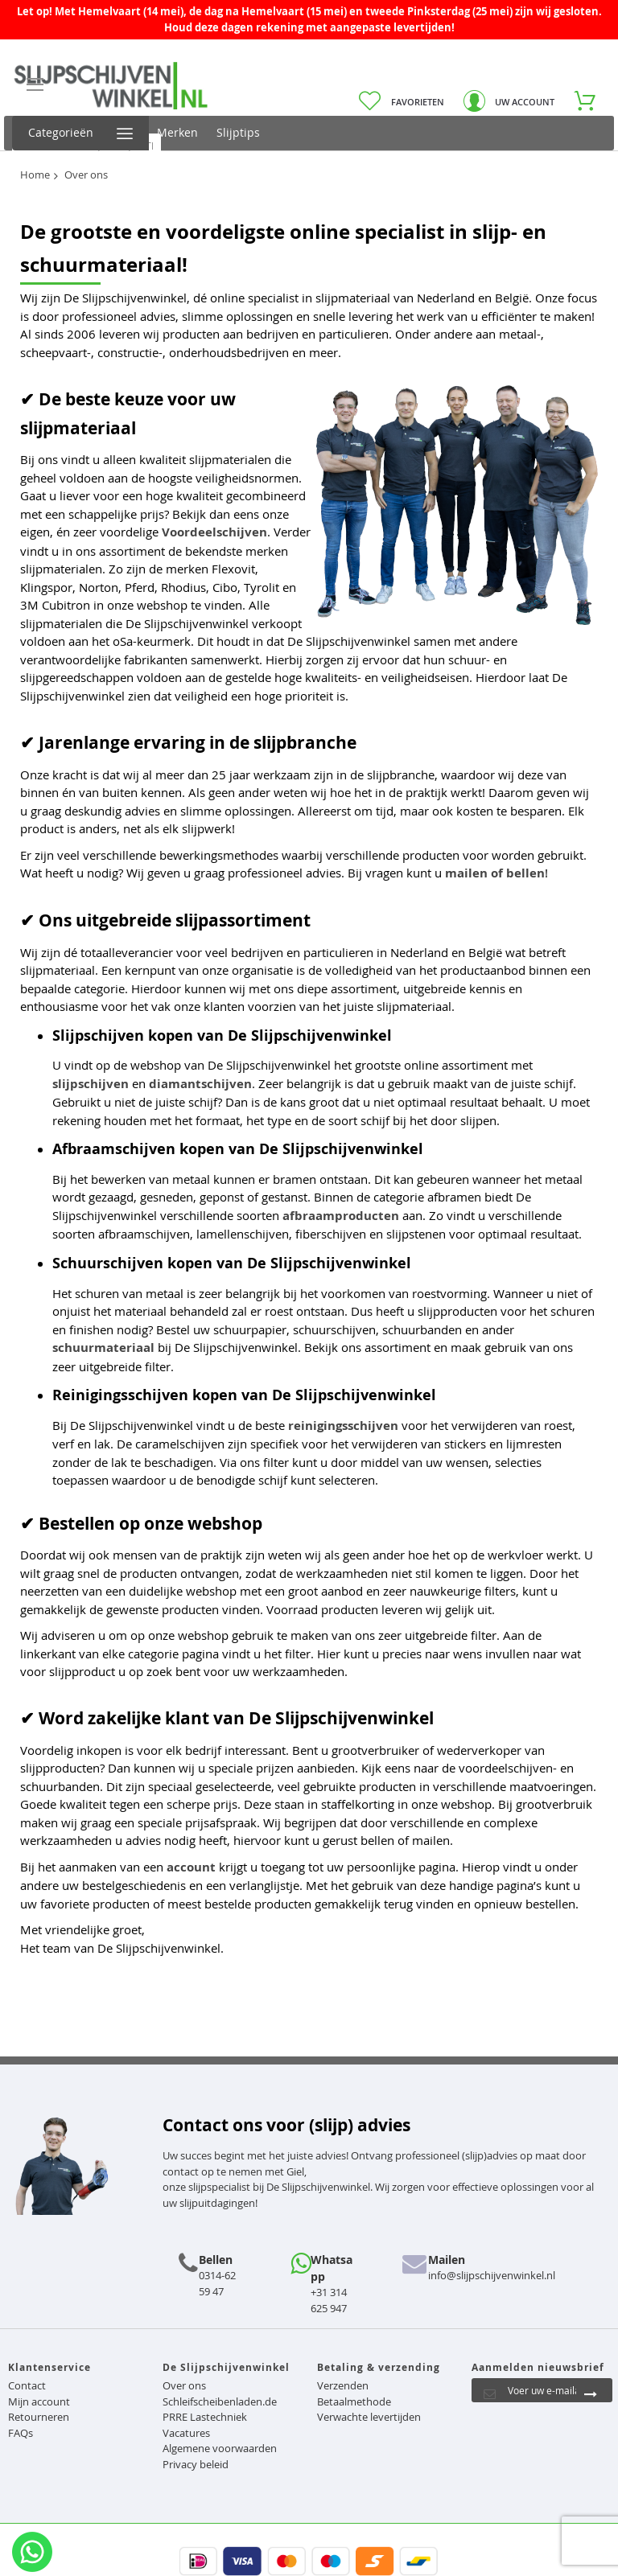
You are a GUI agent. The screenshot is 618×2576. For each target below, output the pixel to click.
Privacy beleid (196, 2464)
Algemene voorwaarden (220, 2448)
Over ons (184, 2385)
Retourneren (38, 2417)
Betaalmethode (354, 2401)
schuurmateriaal (103, 1347)
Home (35, 174)
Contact (27, 2385)
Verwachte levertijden (369, 2417)
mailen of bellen (495, 873)
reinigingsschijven (343, 1425)
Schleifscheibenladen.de (220, 2401)
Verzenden (343, 2385)
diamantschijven (200, 1083)
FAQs (20, 2433)
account (191, 1867)
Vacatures (186, 2433)
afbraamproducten (340, 1215)
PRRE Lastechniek (205, 2417)
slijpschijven (90, 1083)
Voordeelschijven (214, 532)
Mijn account (39, 2401)
